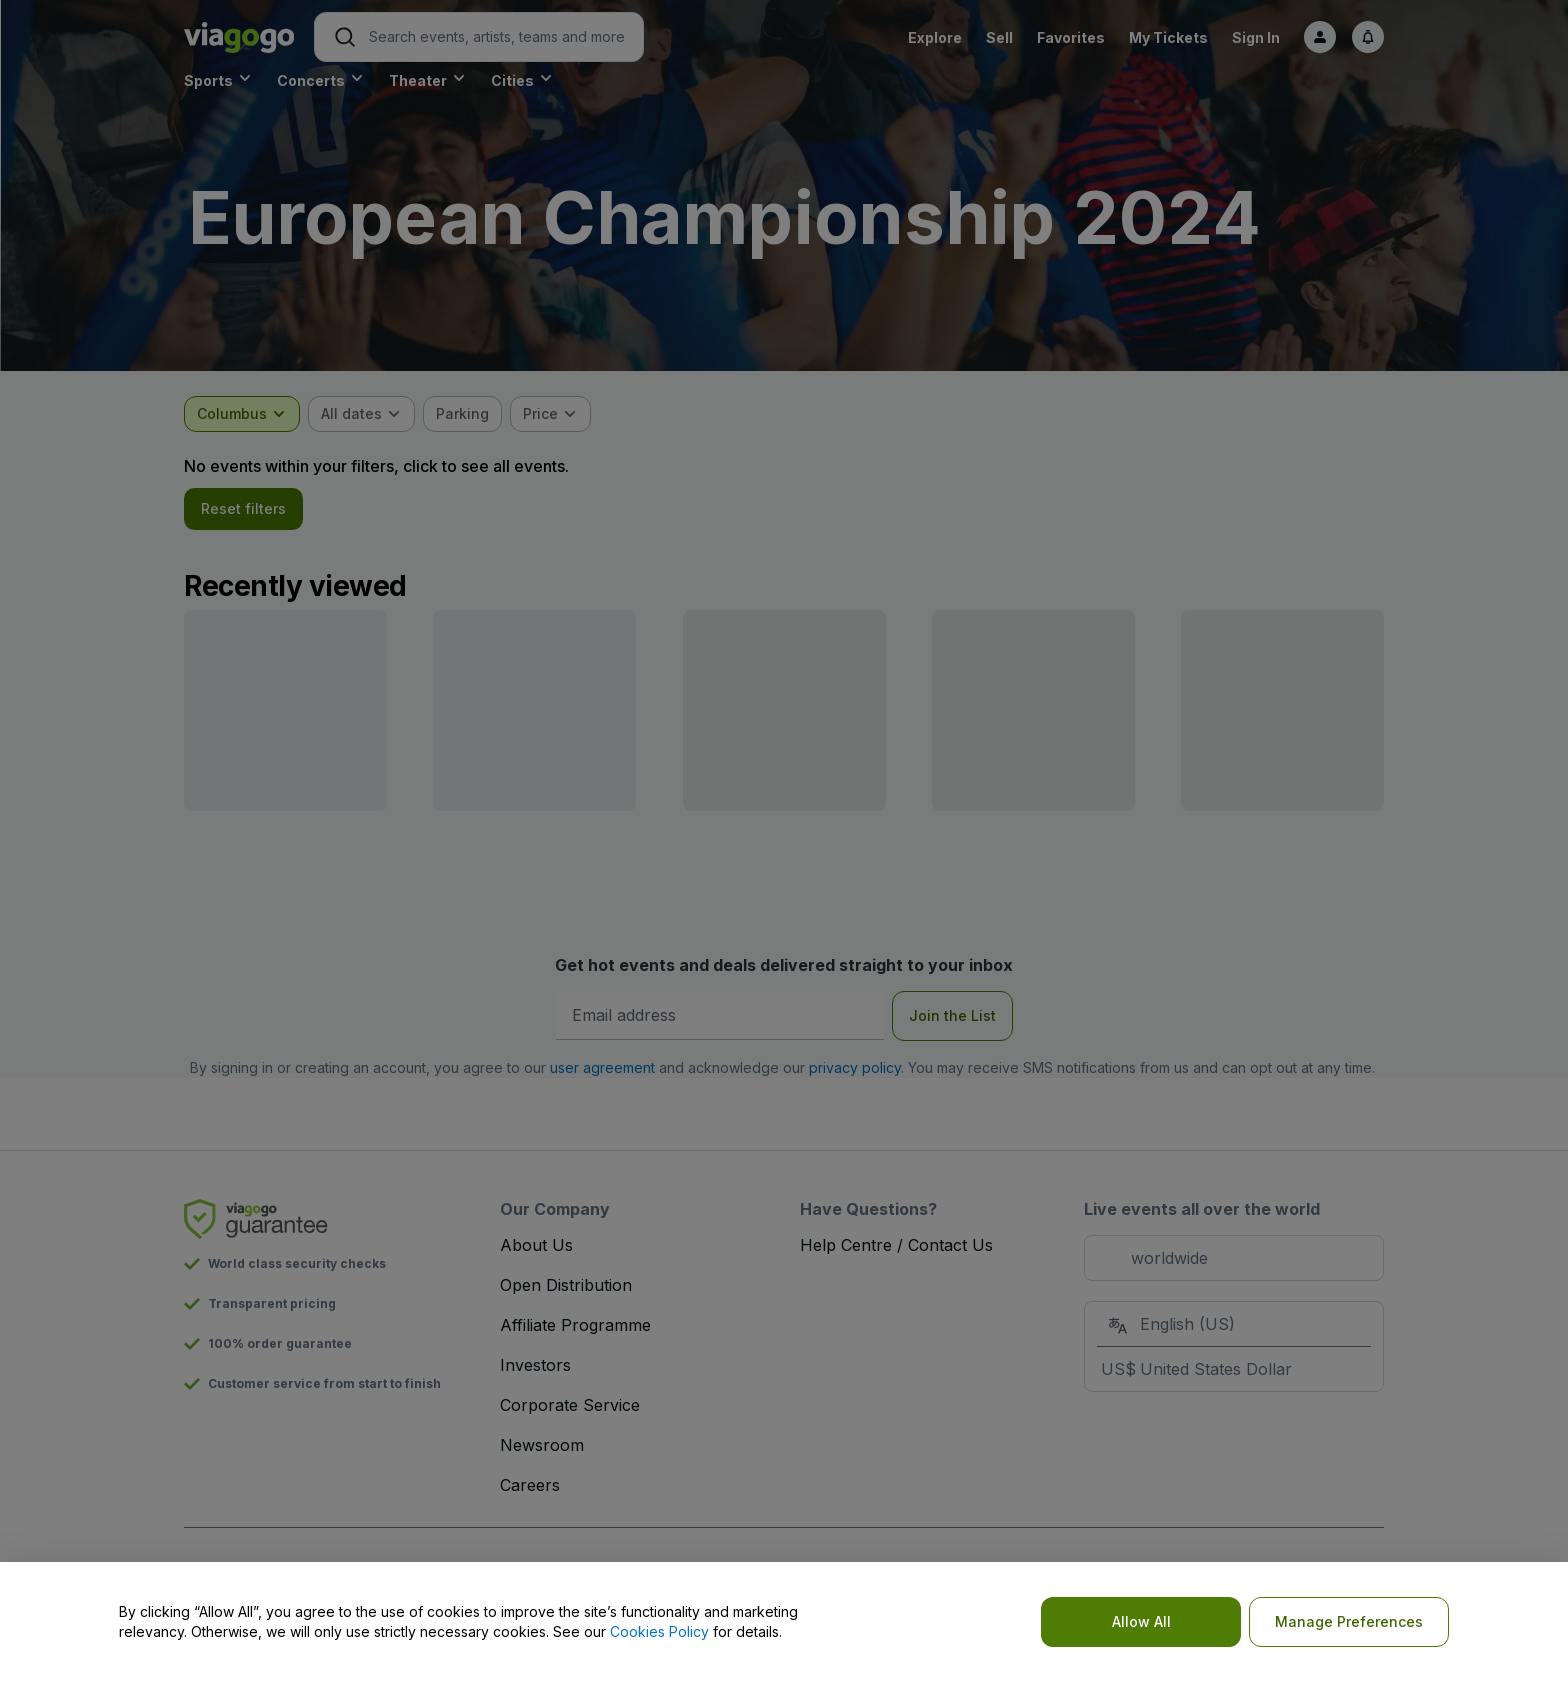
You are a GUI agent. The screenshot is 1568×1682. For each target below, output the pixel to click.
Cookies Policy (659, 1631)
